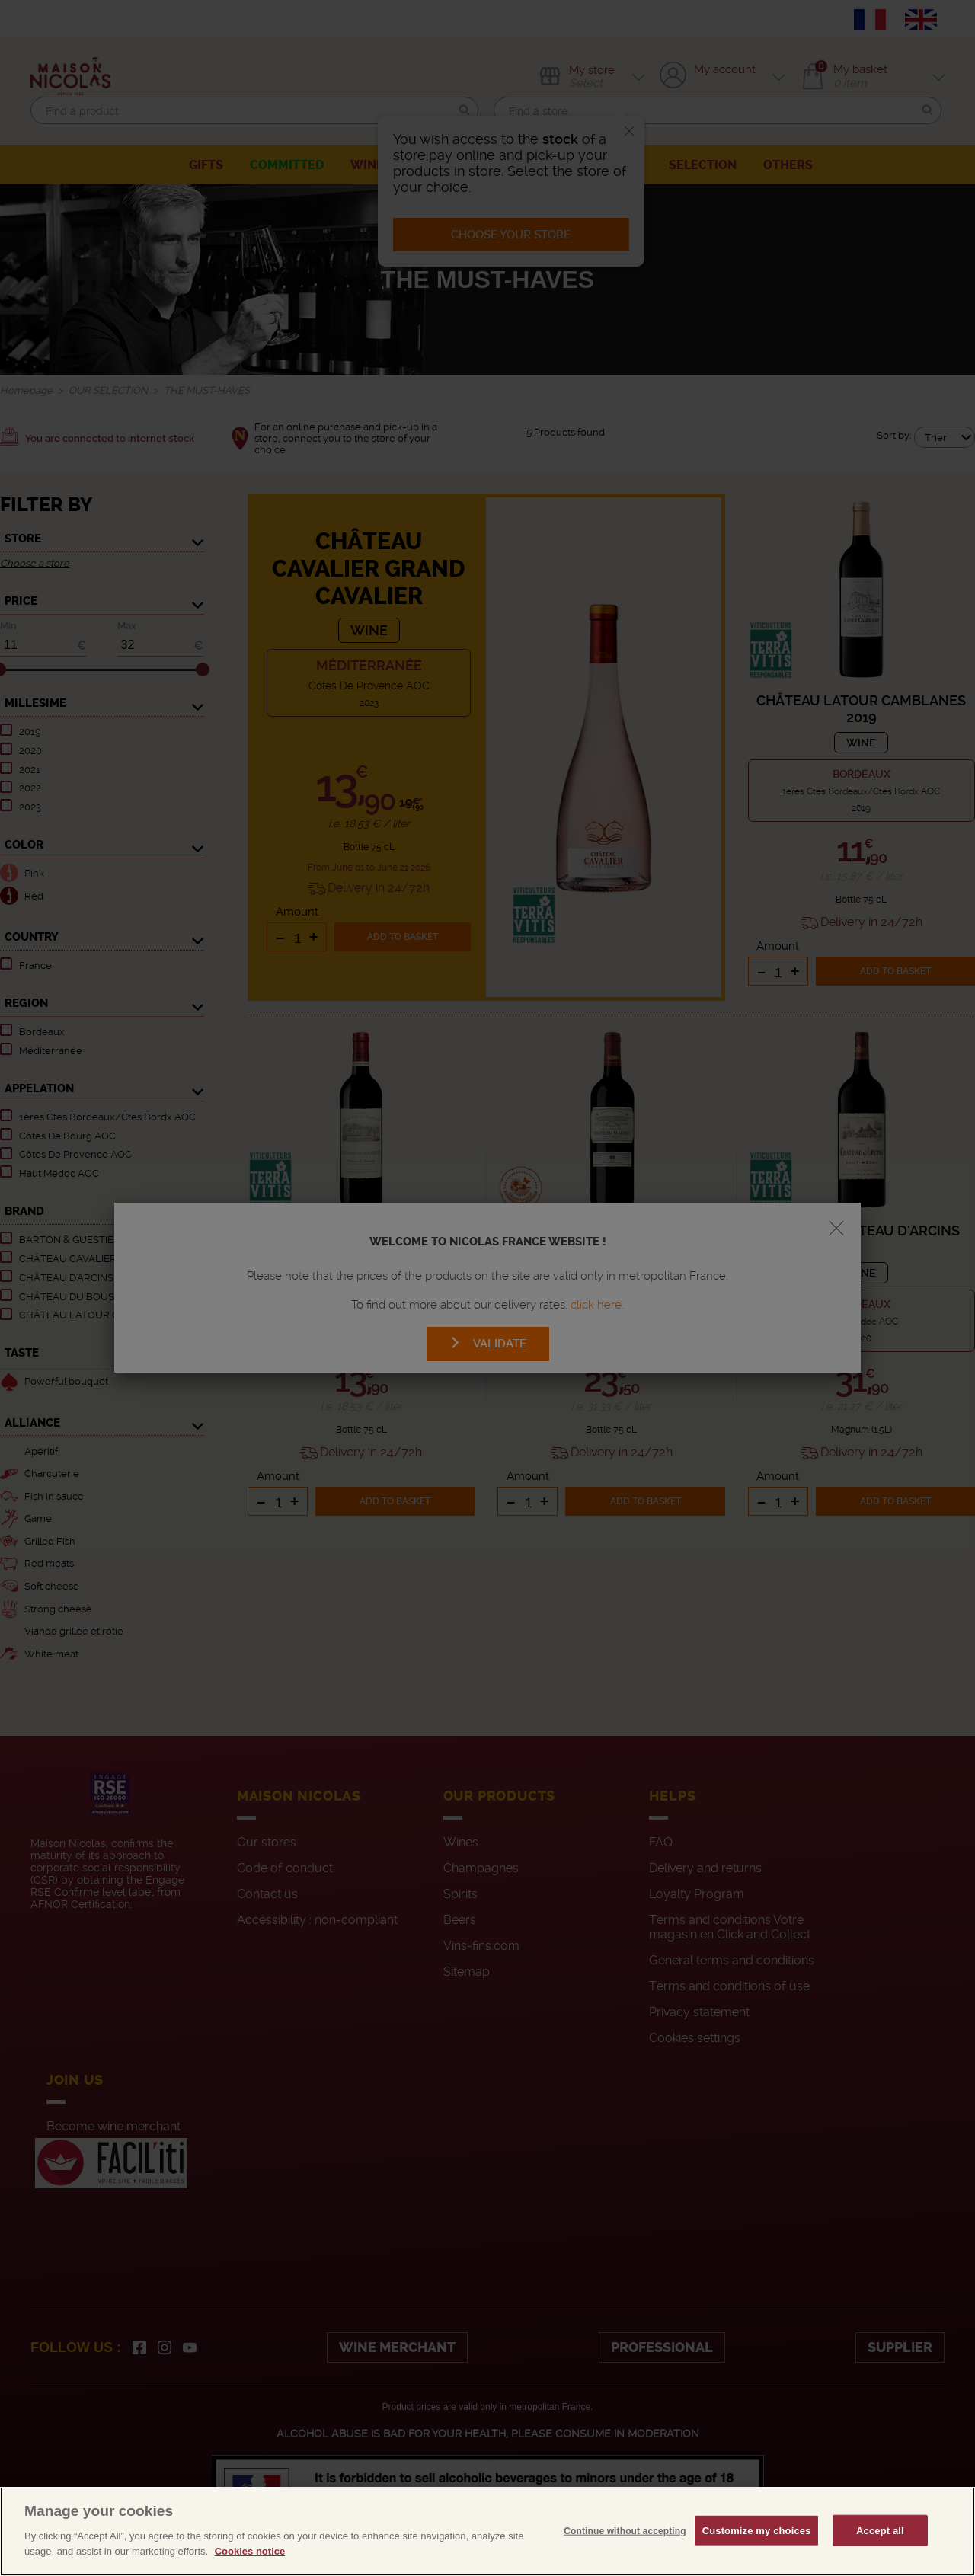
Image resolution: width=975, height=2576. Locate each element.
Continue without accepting (625, 2564)
